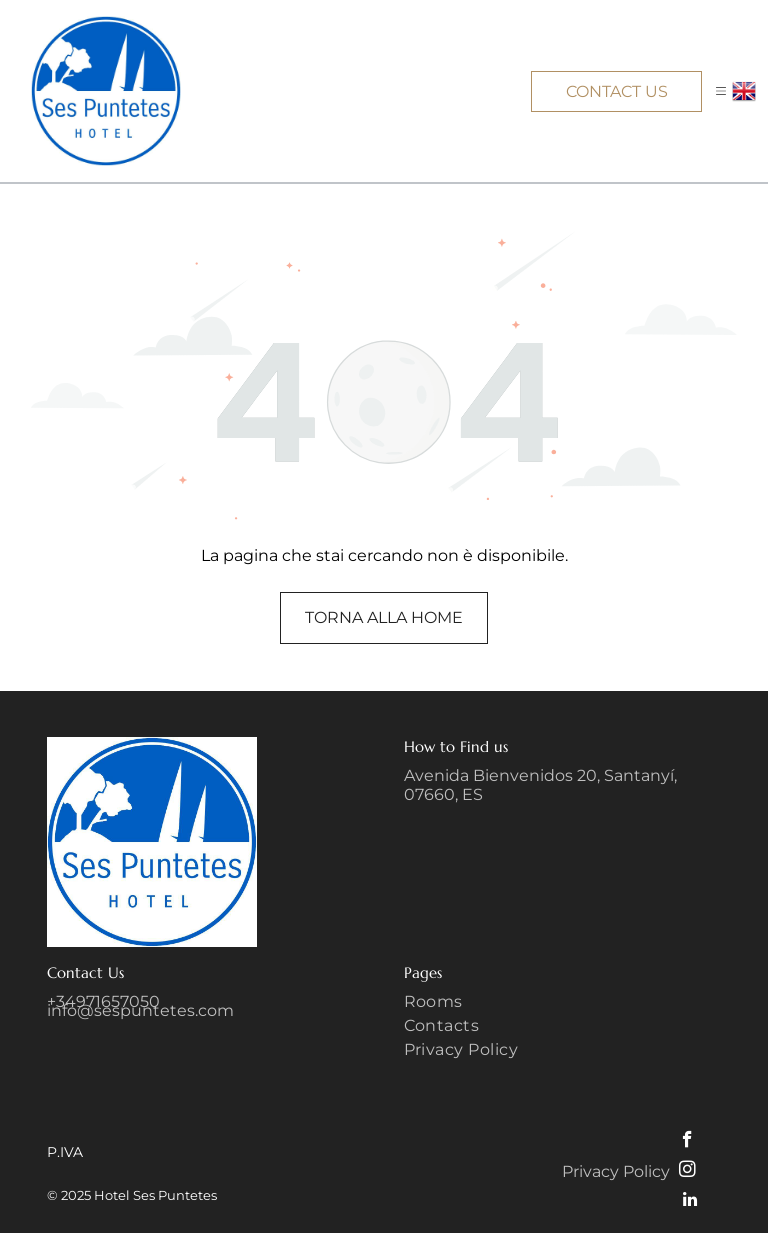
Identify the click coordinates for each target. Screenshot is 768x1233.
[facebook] (687, 1142)
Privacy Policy (616, 1171)
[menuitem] (563, 1004)
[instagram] (687, 1172)
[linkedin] (689, 1202)
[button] (721, 91)
